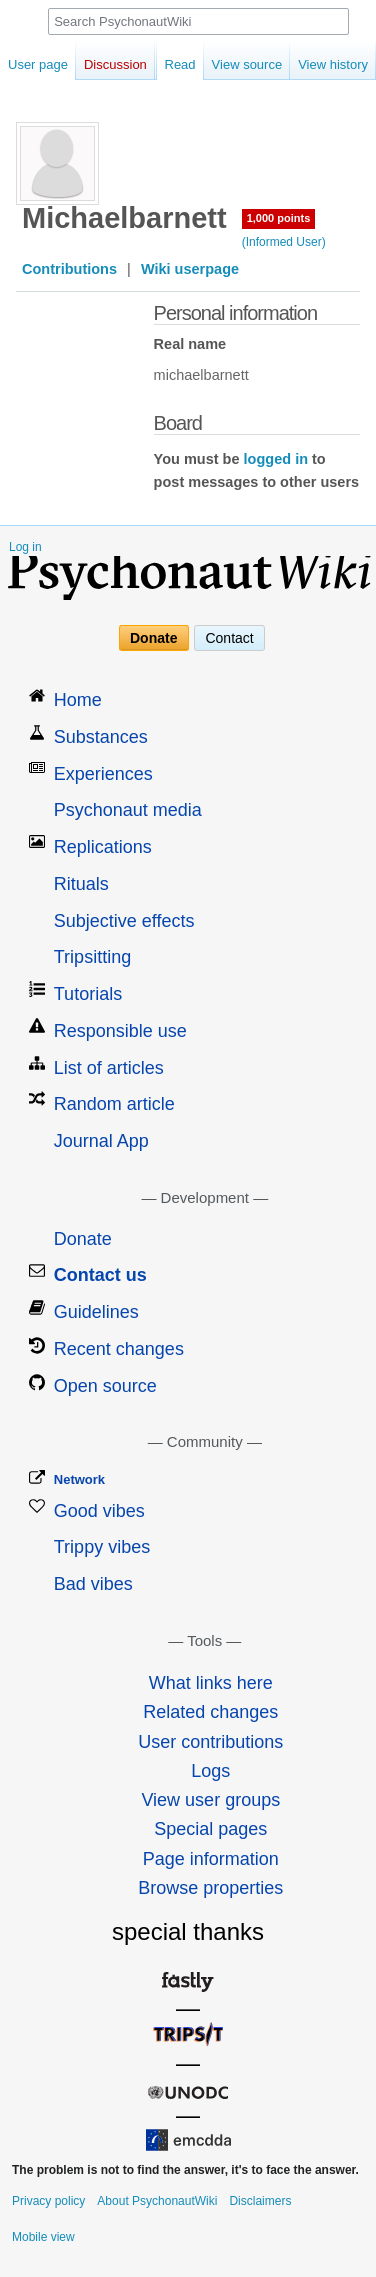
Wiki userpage (190, 269)
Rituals (81, 884)
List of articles (109, 1068)
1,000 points (279, 218)
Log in (25, 547)
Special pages (210, 1829)
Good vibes (99, 1511)
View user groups (210, 1800)
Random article (114, 1104)
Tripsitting (92, 957)
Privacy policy (48, 2201)
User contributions (210, 1742)
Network (79, 1479)
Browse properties (210, 1888)
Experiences (103, 774)
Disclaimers (260, 2201)
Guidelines (96, 1312)
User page (38, 64)
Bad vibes (93, 1584)
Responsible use (120, 1031)
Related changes (210, 1712)
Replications (103, 847)
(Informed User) (284, 242)
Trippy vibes (102, 1547)
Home (78, 700)
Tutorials (88, 994)
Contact (229, 638)
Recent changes (119, 1349)
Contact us (100, 1275)
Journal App (101, 1141)
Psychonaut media (128, 810)
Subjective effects (124, 921)
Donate (153, 638)
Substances (101, 737)
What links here (211, 1683)
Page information (211, 1859)
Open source (105, 1386)
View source (227, 64)
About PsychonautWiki (157, 2201)
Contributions (69, 269)
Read (160, 64)
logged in (276, 459)
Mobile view (43, 2237)
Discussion (115, 64)
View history (313, 64)
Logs (210, 1771)
